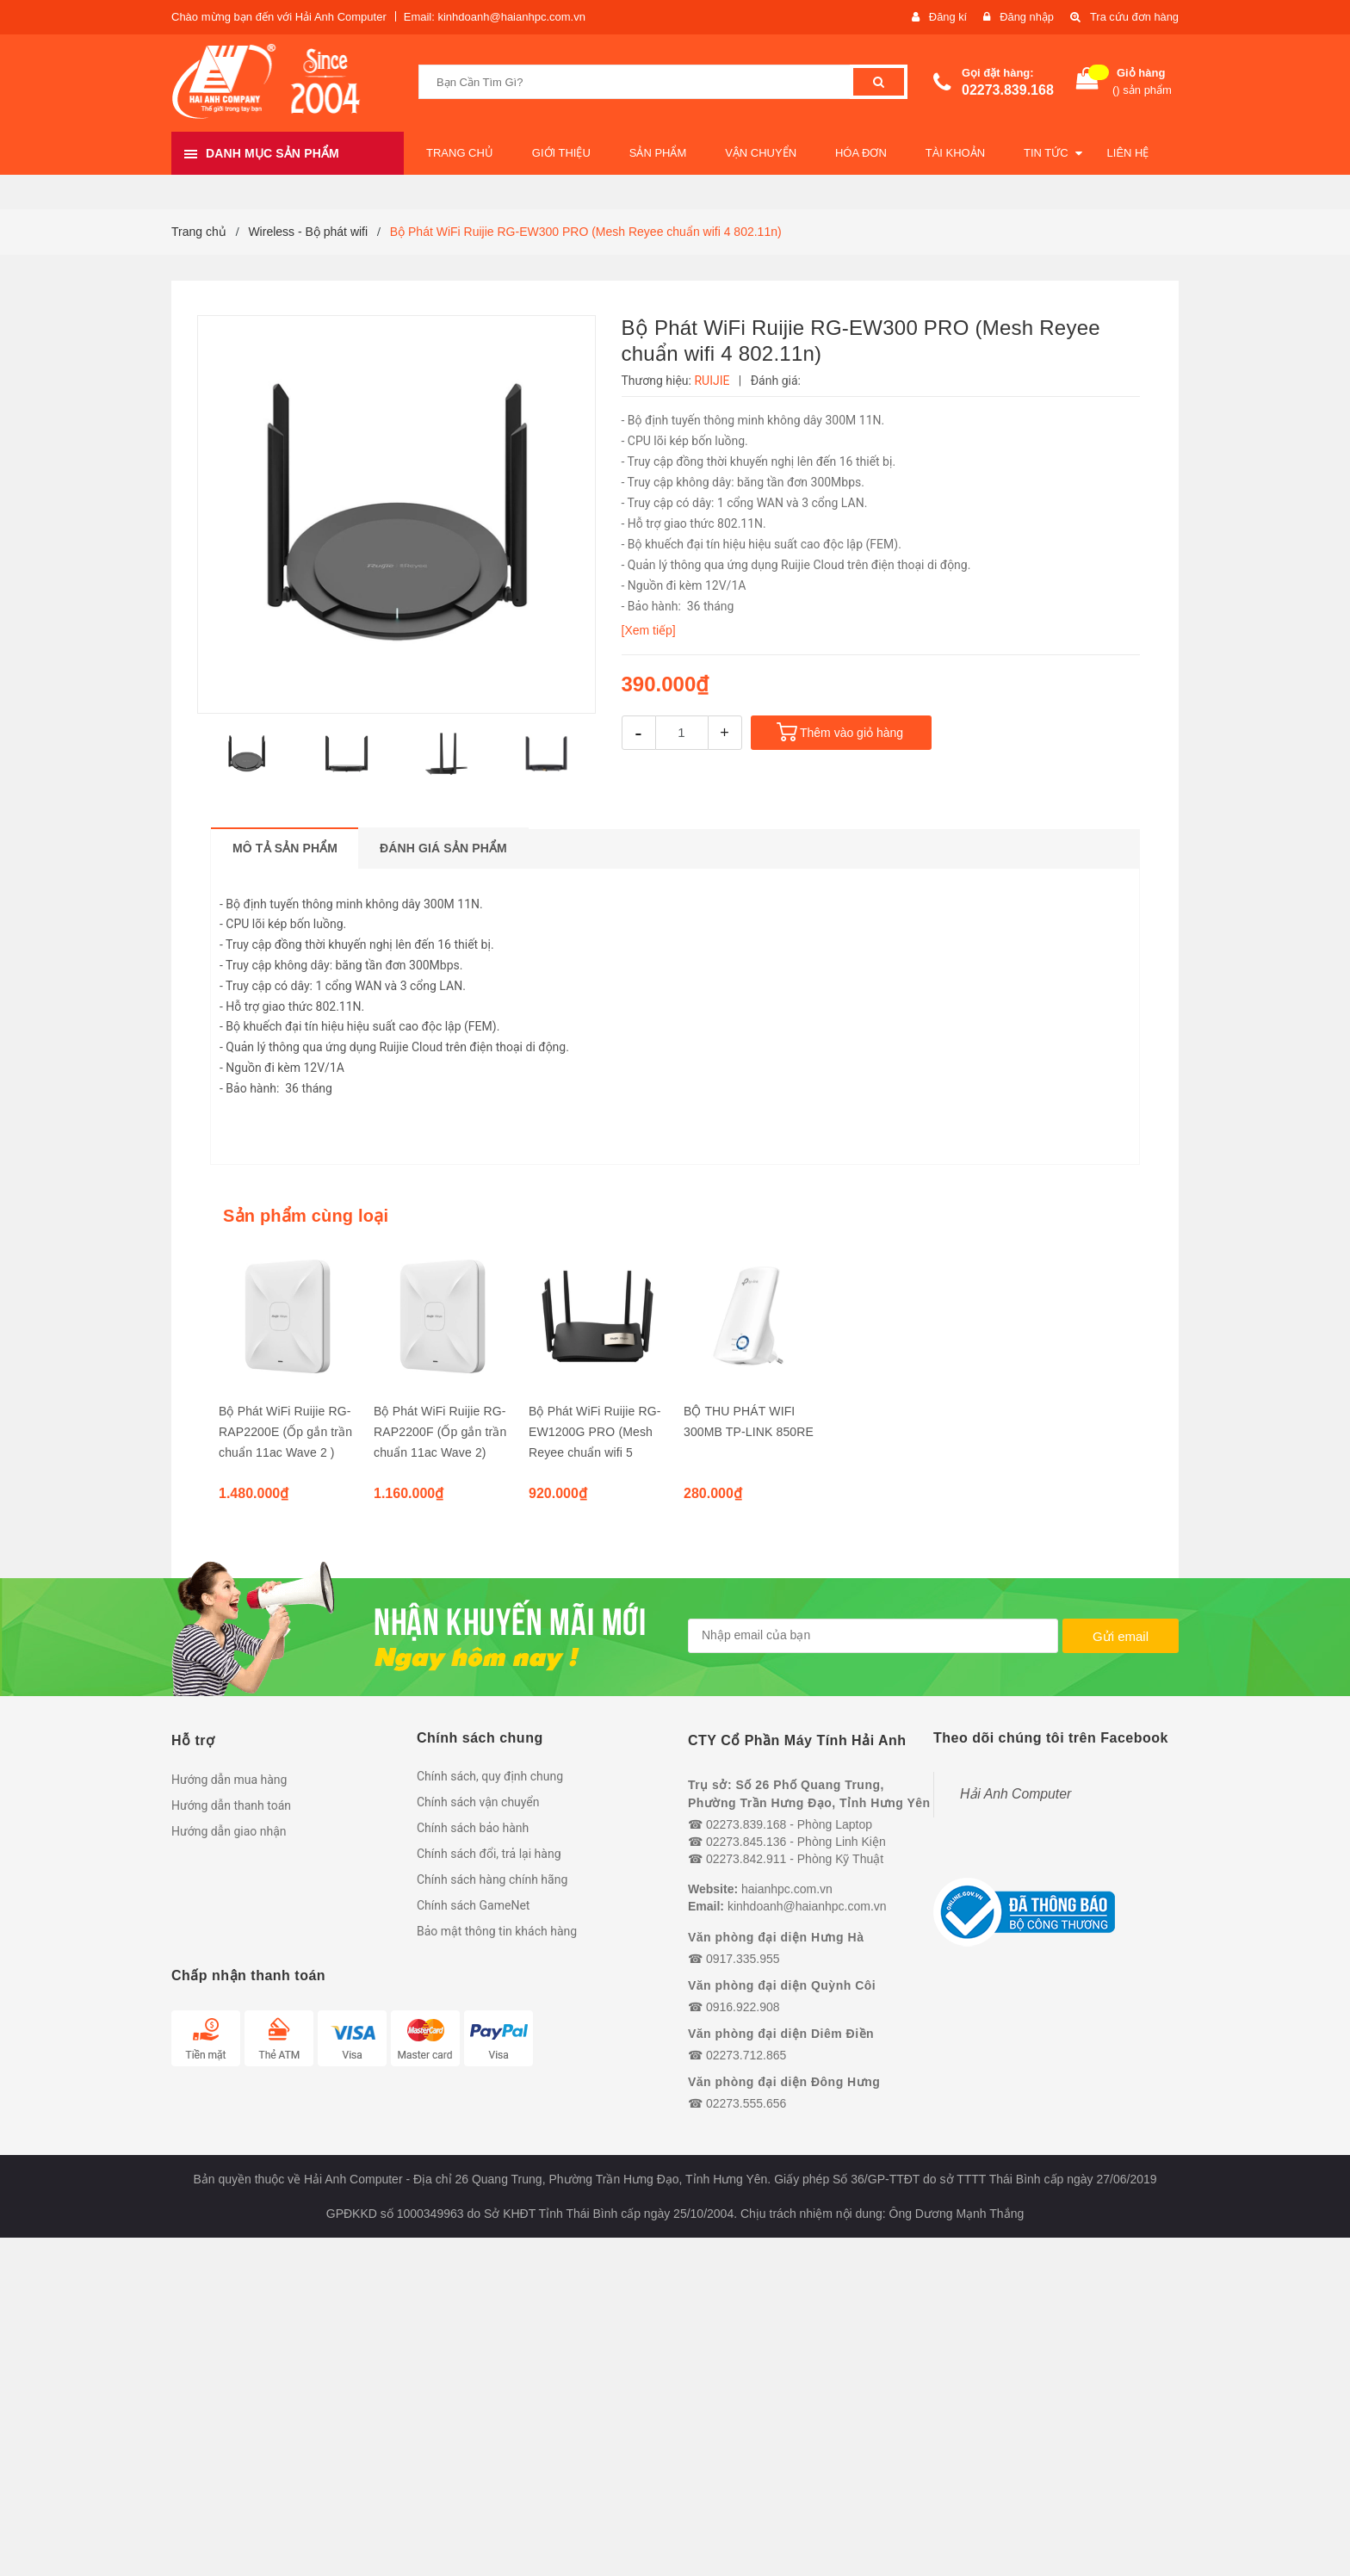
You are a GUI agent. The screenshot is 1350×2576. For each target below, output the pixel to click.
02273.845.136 (746, 1841)
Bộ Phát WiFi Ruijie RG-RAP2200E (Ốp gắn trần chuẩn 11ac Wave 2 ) (285, 1431)
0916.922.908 (743, 2007)
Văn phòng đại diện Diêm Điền (781, 2033)
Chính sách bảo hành (473, 1828)
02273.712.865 (746, 2055)
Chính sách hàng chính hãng (492, 1879)
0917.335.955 (743, 1959)
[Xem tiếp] (649, 630)
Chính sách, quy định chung (490, 1776)
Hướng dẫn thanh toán (231, 1805)
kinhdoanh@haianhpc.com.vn (807, 1906)
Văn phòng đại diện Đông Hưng (784, 2082)
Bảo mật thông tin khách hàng (497, 1931)
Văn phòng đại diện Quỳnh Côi (782, 1985)
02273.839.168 (1008, 90)
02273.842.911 (746, 1859)
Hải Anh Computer (1015, 1793)
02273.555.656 (746, 2103)
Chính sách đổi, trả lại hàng (489, 1854)
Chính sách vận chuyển (478, 1802)
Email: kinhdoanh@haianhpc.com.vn (494, 16)
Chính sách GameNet (473, 1905)
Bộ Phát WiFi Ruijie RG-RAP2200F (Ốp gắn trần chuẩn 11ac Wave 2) (440, 1431)
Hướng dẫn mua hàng (229, 1779)
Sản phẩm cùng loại (305, 1215)
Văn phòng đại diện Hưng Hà (776, 1937)
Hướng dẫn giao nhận (229, 1831)
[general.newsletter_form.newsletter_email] (873, 1636)
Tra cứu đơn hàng (1134, 16)
